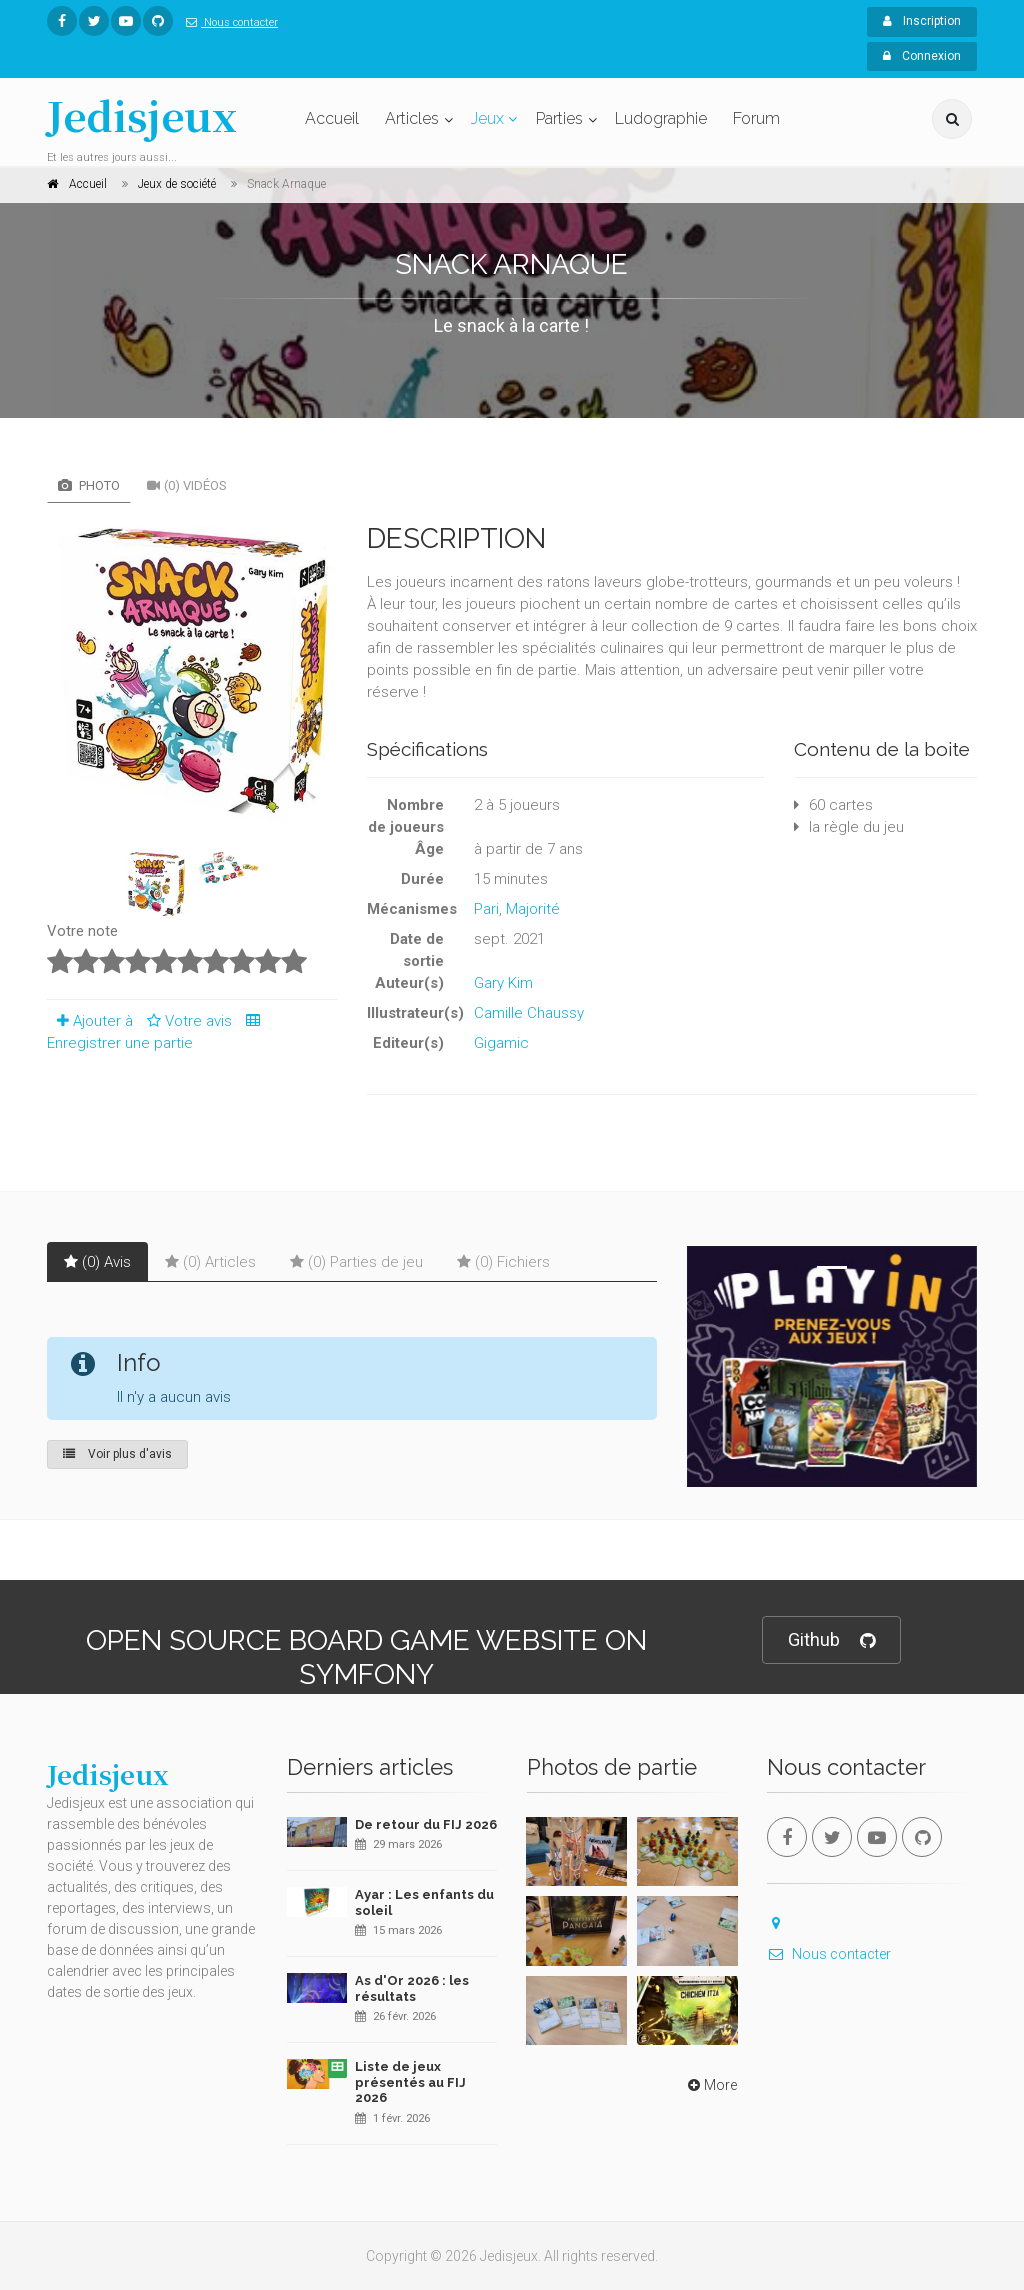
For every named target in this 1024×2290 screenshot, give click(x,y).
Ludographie (661, 118)
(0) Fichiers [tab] (503, 1262)
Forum (756, 118)
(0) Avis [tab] (97, 1262)
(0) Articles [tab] (210, 1262)
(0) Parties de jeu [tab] (356, 1262)
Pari (486, 909)
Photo (89, 485)
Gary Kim (503, 983)
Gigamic (501, 1043)
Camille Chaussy (529, 1013)
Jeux (487, 118)
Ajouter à (90, 1021)
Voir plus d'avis (117, 1454)
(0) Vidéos (187, 485)
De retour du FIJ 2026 (426, 1824)
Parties (559, 118)
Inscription (922, 21)
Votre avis (186, 1021)
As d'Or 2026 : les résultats (412, 1988)
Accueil (332, 118)
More (710, 2085)
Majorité (533, 909)
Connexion (922, 56)
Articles (412, 118)
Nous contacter (228, 22)
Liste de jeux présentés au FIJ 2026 (410, 2082)
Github (831, 1640)
